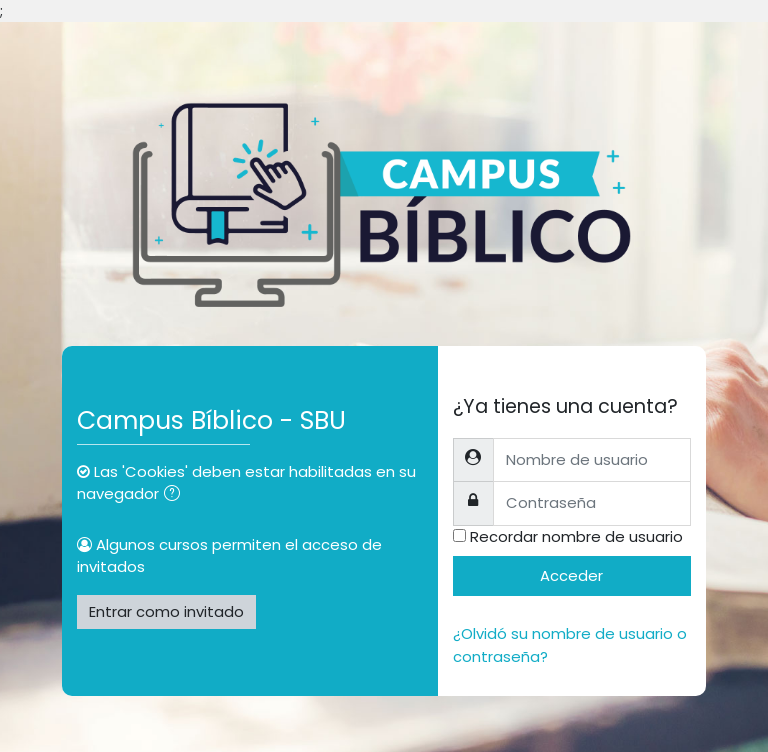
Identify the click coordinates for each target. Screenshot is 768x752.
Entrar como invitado (166, 611)
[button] (176, 495)
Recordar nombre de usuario (576, 536)
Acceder (571, 575)
